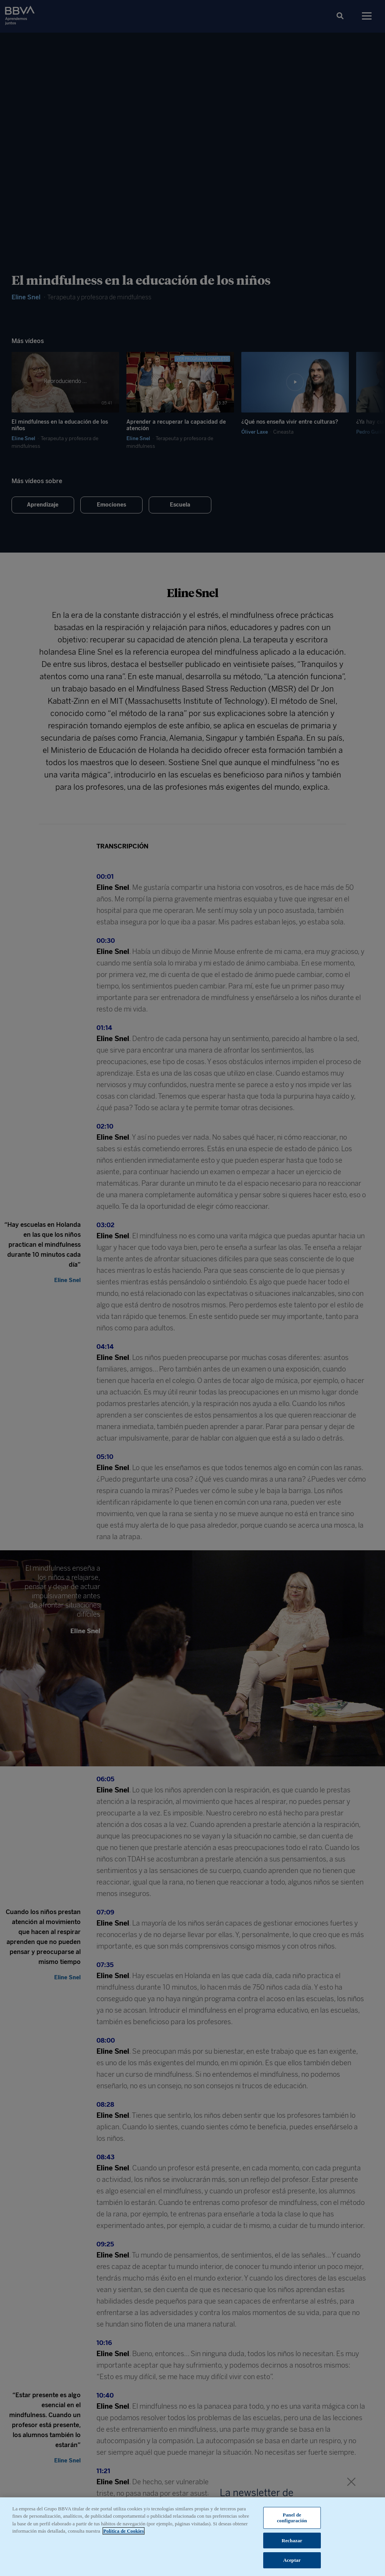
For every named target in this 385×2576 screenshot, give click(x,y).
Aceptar (292, 2560)
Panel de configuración (292, 2518)
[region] (192, 2536)
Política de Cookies (123, 2531)
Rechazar (292, 2540)
